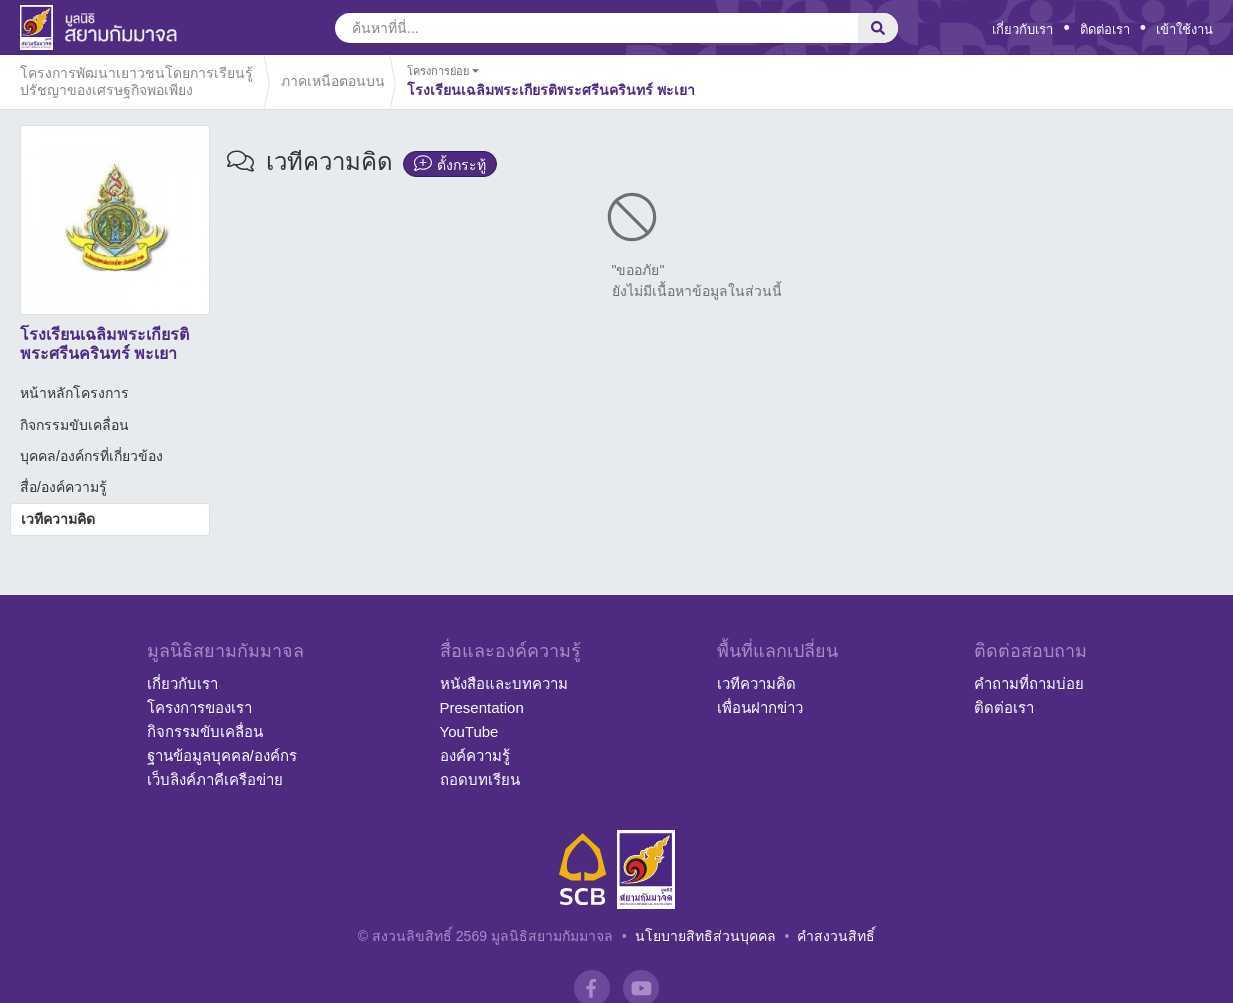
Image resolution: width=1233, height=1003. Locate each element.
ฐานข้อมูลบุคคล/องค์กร (222, 755)
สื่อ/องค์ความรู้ (63, 487)
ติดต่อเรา (1105, 29)
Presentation (482, 707)
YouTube (469, 731)
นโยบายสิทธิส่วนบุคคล (705, 936)
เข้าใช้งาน (1184, 29)
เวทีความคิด (58, 519)
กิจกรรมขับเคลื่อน (74, 425)
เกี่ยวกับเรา (1022, 29)
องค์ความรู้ (475, 755)
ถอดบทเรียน (480, 779)
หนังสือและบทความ (504, 683)
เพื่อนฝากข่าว (760, 707)
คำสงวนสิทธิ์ (836, 936)
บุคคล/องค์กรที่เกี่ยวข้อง (91, 456)
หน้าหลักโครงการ (74, 393)
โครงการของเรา (199, 707)
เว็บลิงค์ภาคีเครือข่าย (215, 779)
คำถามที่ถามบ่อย (1029, 683)
